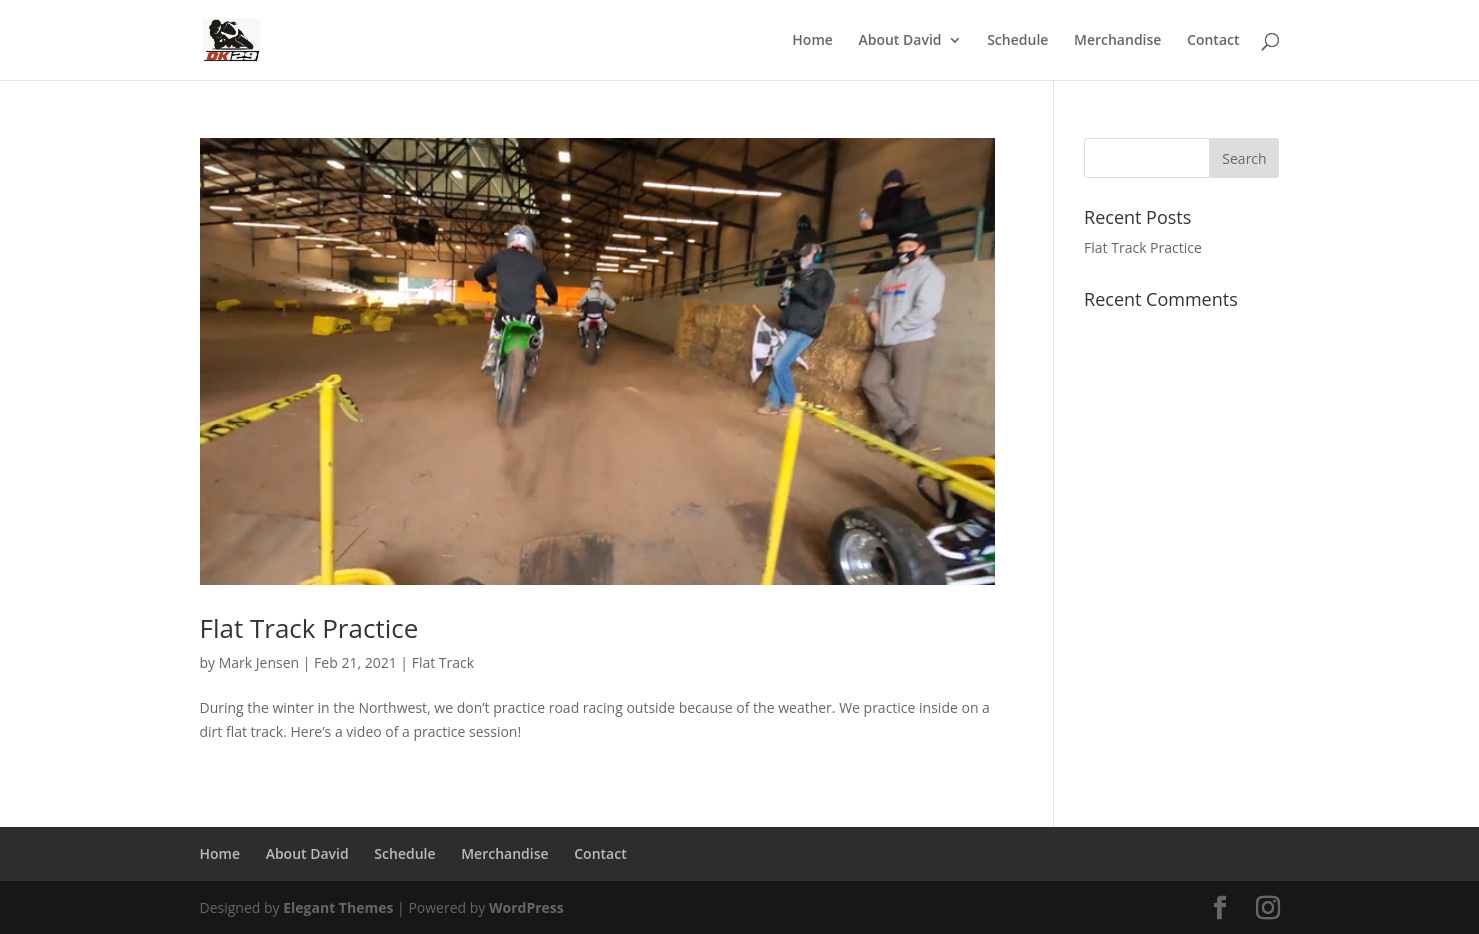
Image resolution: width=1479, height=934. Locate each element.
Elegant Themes (338, 907)
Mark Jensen (259, 662)
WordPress (526, 907)
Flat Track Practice (309, 628)
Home (812, 41)
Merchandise (1117, 41)
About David (899, 41)
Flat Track (443, 662)
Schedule (1017, 41)
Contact (1213, 41)
